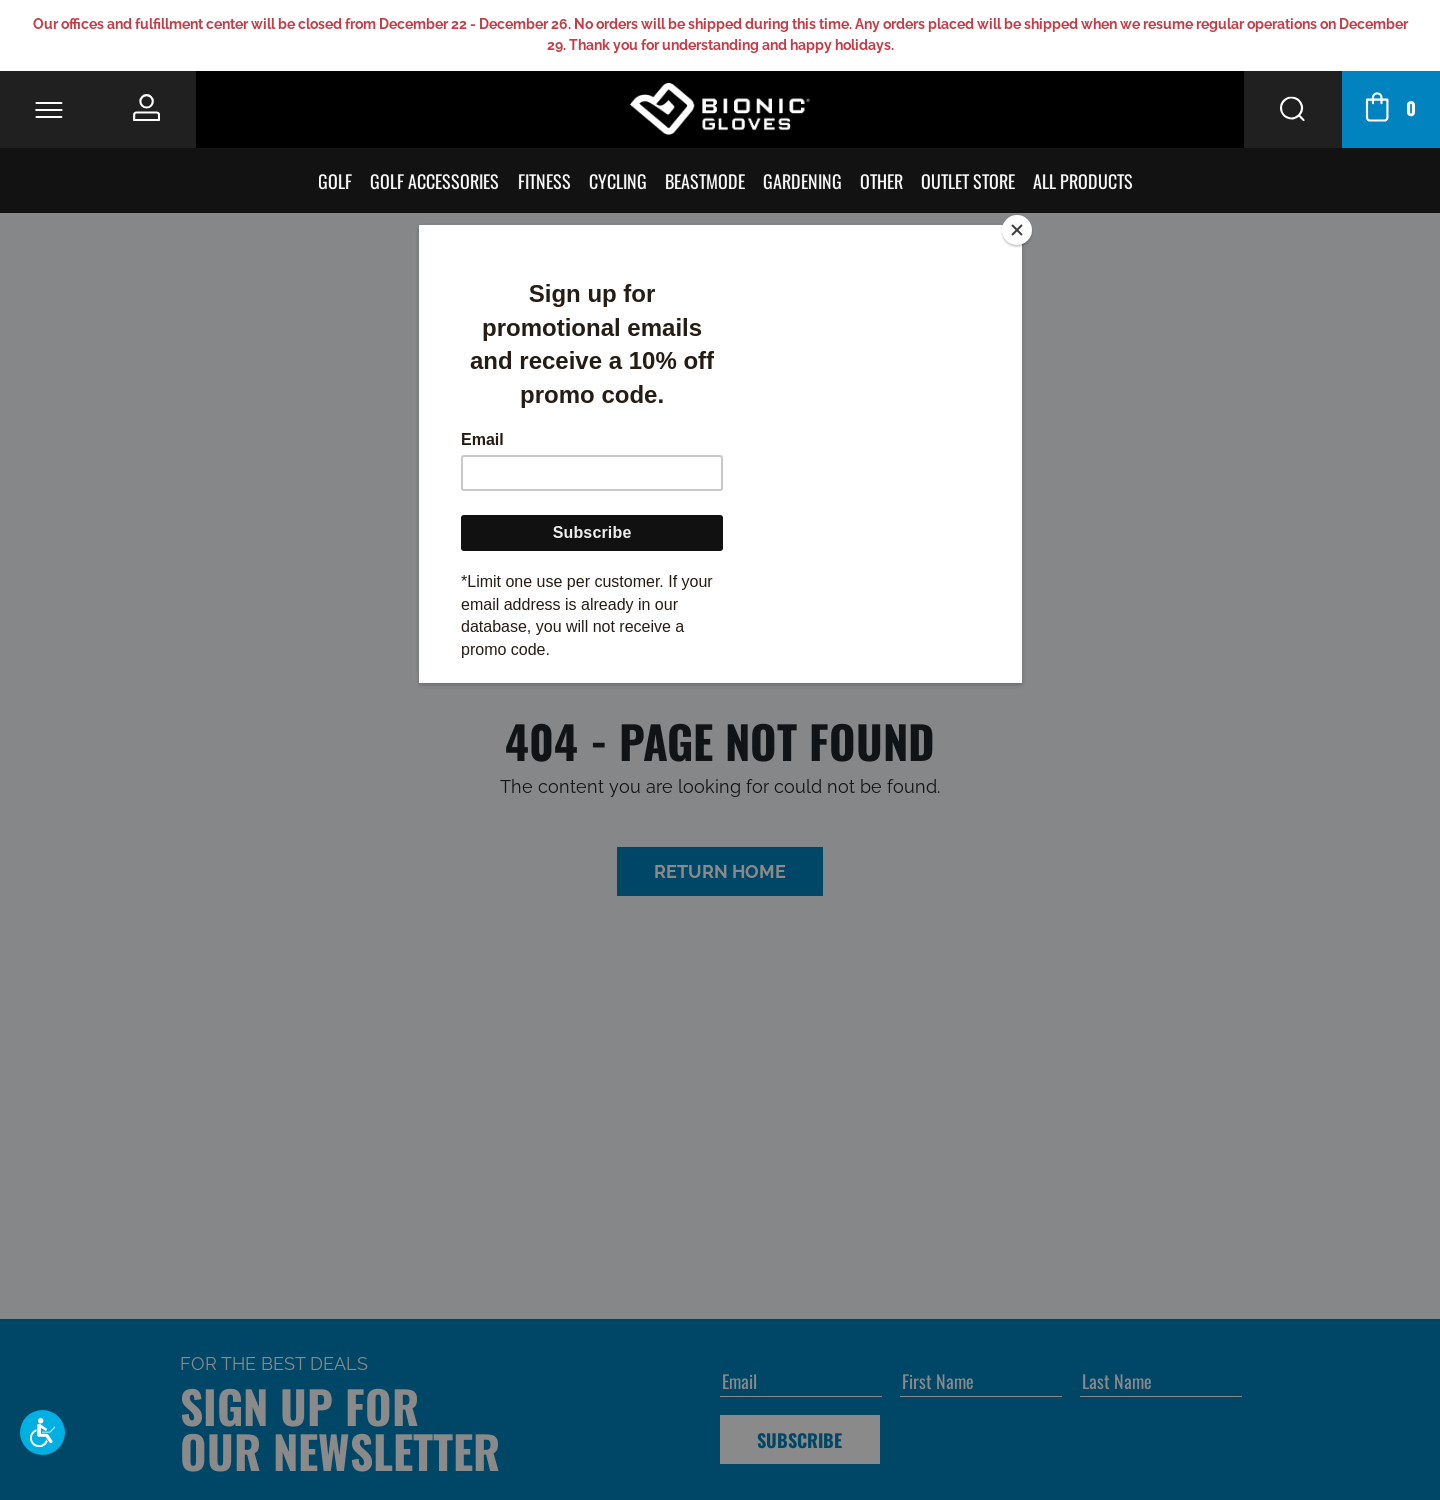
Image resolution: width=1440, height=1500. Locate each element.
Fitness (545, 180)
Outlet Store (970, 180)
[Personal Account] (147, 107)
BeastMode (707, 180)
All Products (1085, 180)
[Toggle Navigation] (48, 109)
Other (883, 180)
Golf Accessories (436, 180)
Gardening (804, 180)
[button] (42, 1432)
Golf (337, 180)
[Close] (1017, 230)
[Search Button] (1293, 109)
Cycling (620, 180)
